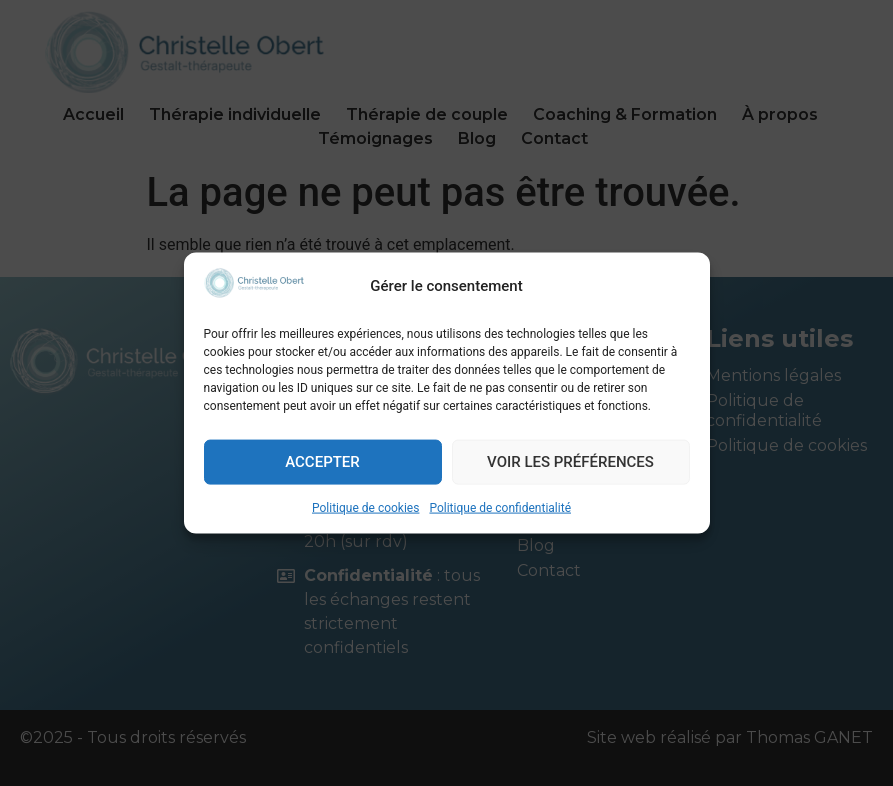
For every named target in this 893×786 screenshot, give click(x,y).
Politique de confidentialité (500, 507)
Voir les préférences (570, 462)
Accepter (322, 462)
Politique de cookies (365, 507)
